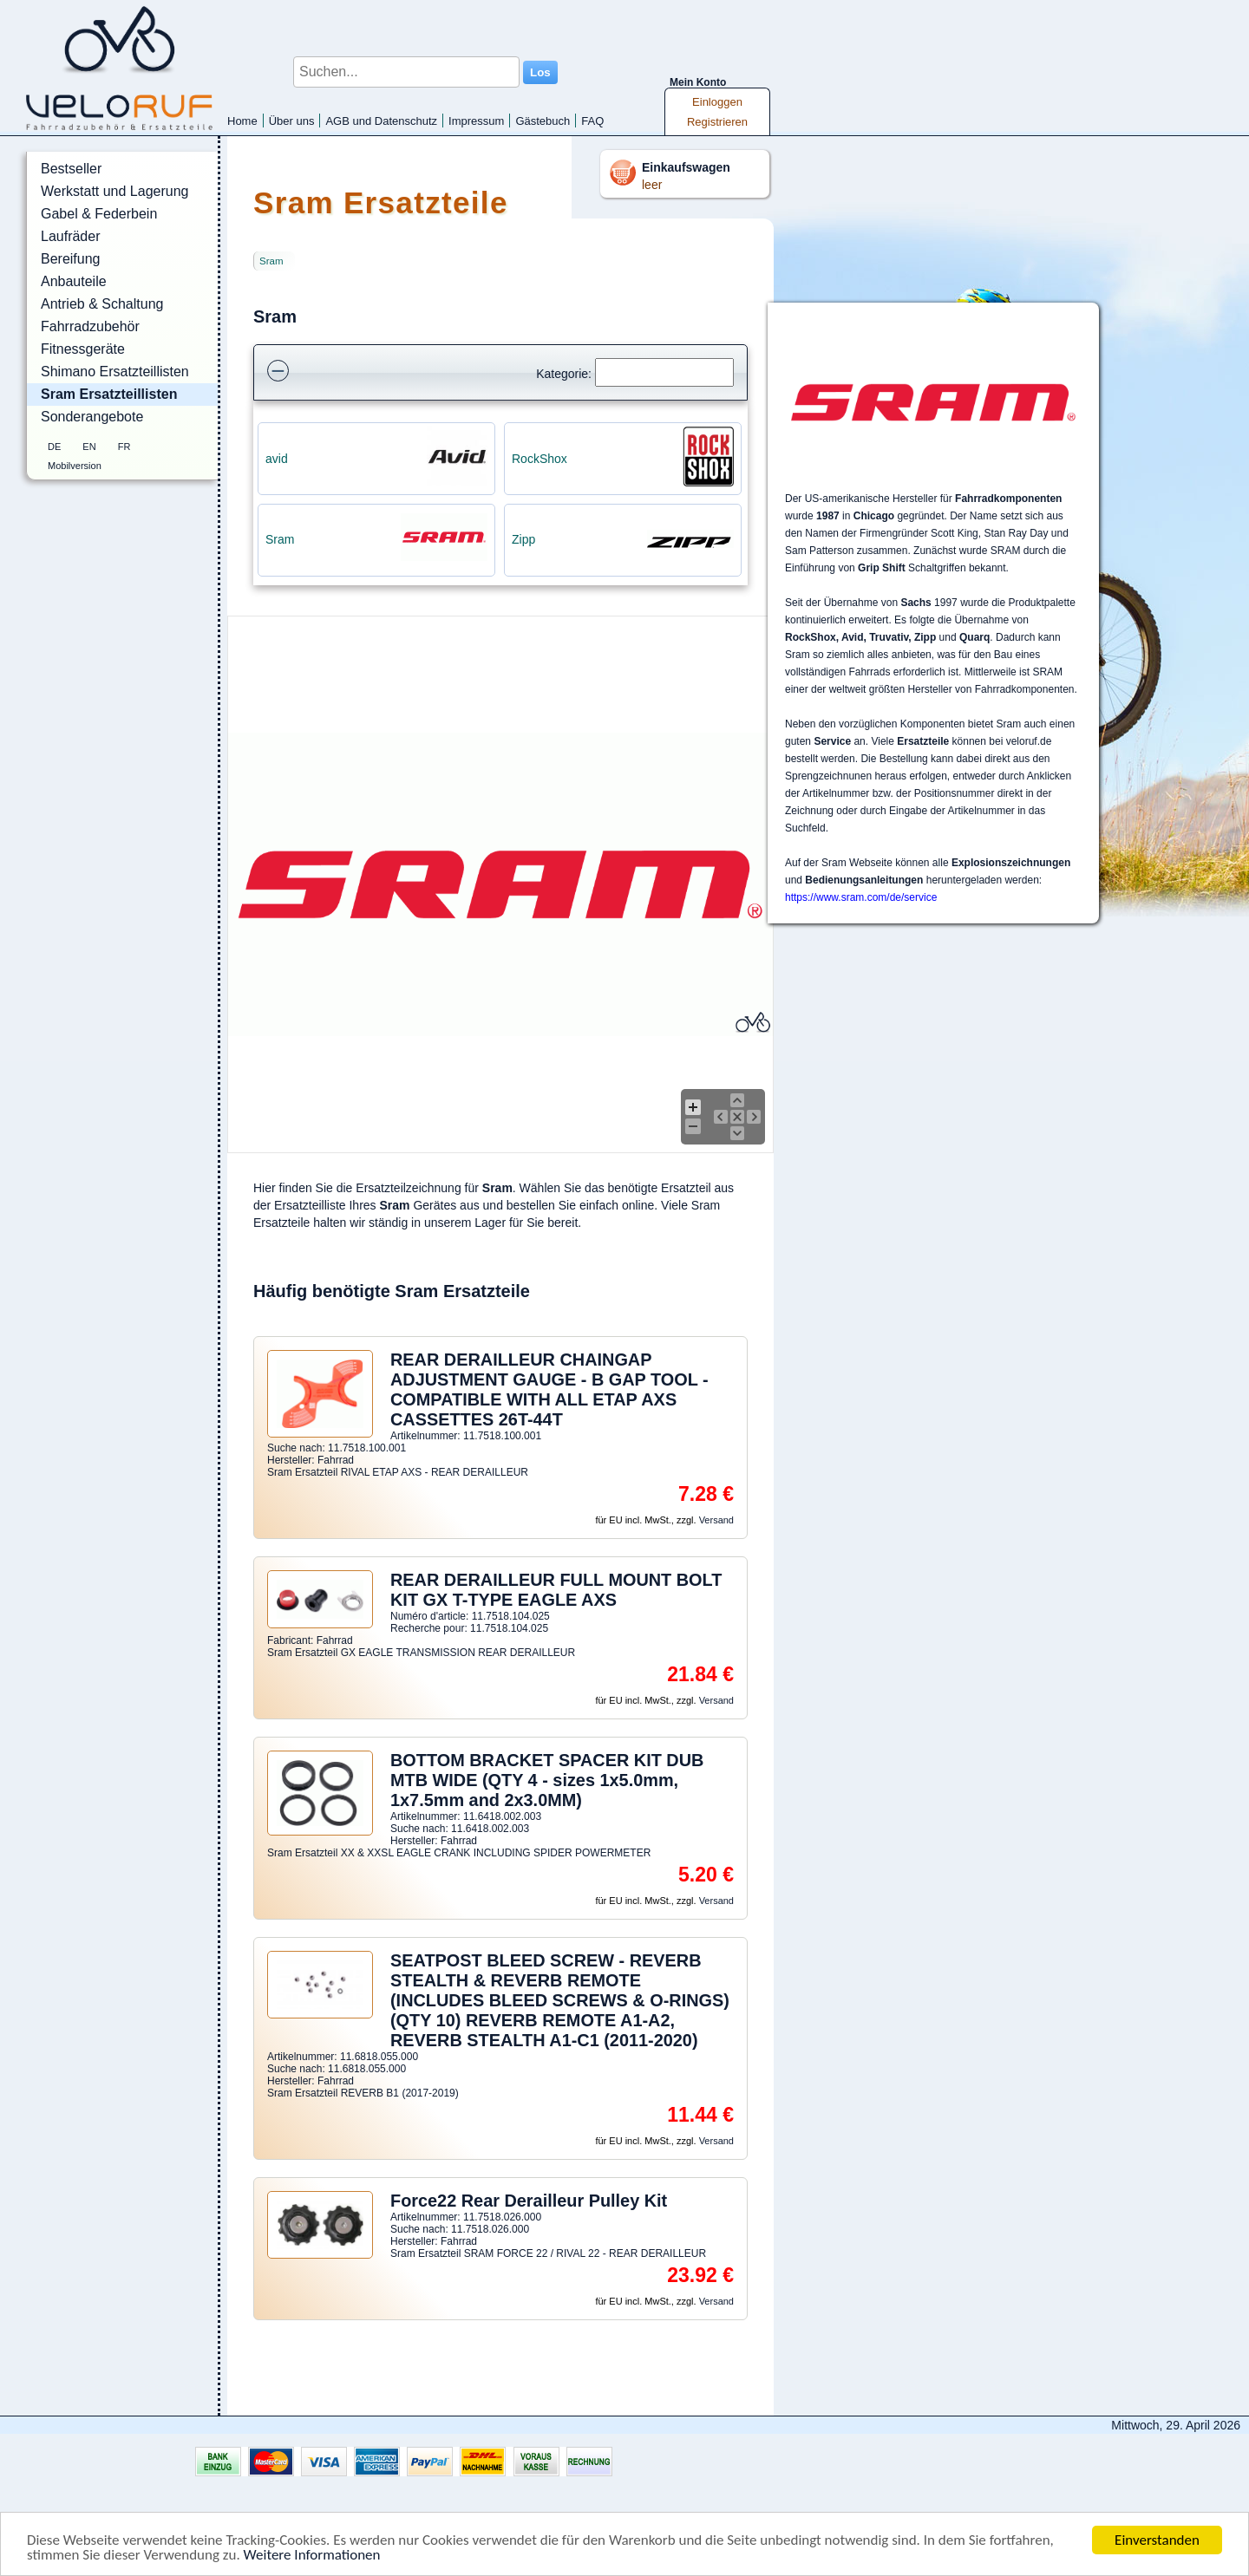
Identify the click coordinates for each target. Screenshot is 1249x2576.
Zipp (523, 539)
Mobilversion (74, 465)
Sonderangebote (92, 416)
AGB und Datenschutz (381, 120)
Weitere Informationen (312, 2556)
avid (276, 459)
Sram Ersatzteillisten (109, 394)
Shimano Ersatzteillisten (115, 371)
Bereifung (71, 258)
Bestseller (71, 168)
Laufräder (71, 236)
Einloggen (717, 101)
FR (124, 446)
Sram (271, 261)
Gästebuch (542, 120)
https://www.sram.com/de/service (861, 897)
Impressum (476, 120)
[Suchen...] (406, 72)
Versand (716, 1520)
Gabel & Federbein (99, 213)
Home (242, 120)
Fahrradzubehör (90, 326)
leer (652, 185)
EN (88, 446)
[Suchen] (664, 372)
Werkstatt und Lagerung (114, 191)
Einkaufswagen (686, 167)
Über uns (292, 120)
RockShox (539, 459)
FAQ (592, 120)
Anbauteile (74, 281)
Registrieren (717, 121)
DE (54, 446)
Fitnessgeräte (83, 349)
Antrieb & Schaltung (102, 304)
